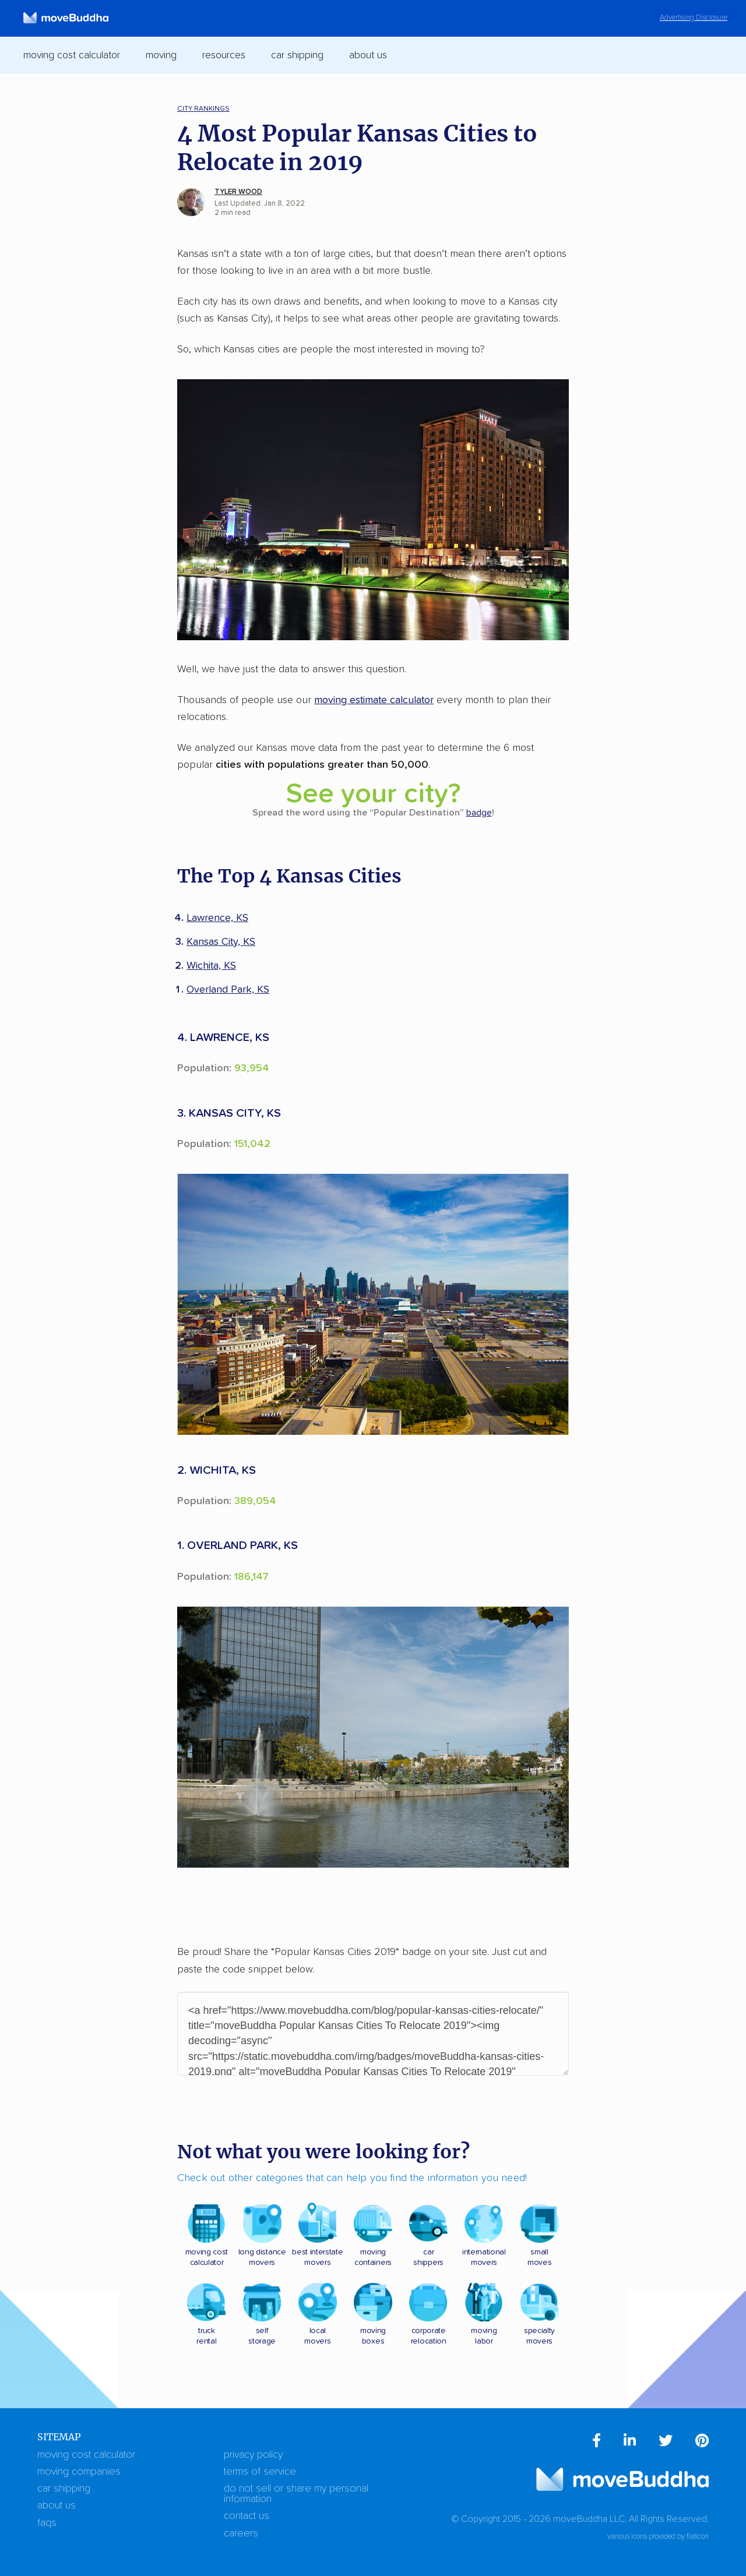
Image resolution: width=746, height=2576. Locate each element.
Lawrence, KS (217, 918)
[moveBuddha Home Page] (65, 18)
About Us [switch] (368, 55)
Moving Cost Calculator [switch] (71, 55)
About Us (56, 2505)
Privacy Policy (253, 2455)
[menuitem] (596, 2442)
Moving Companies (79, 2471)
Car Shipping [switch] (297, 55)
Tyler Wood (238, 192)
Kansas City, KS (220, 942)
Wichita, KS (211, 966)
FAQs (47, 2523)
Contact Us (246, 2516)
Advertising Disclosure (693, 18)
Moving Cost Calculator (86, 2455)
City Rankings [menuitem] (203, 108)
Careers (241, 2533)
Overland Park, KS (227, 989)
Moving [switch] (161, 55)
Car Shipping (63, 2488)
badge (479, 812)
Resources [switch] (223, 55)
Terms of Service (260, 2471)
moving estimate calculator (374, 700)
